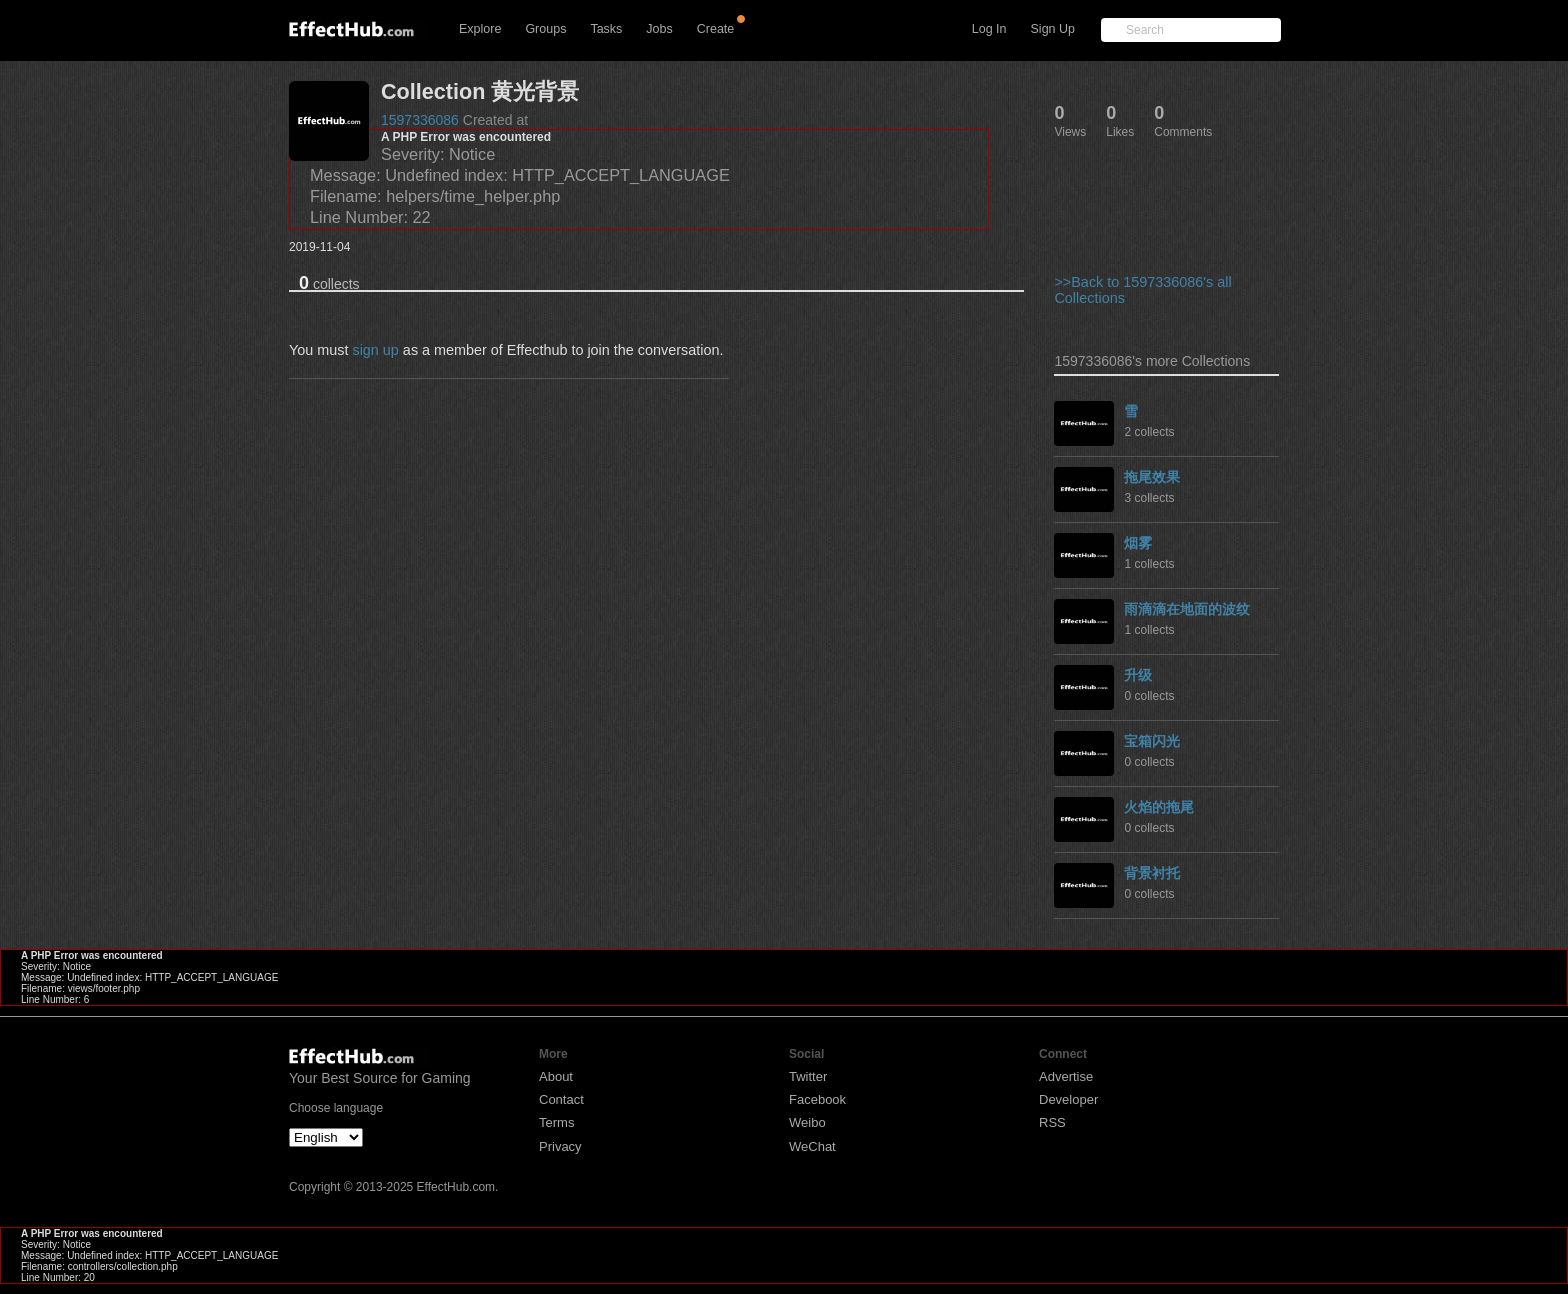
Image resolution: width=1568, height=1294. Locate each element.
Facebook (817, 1099)
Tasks (606, 29)
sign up (375, 350)
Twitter (808, 1076)
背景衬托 (1152, 873)
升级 (1138, 675)
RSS (1052, 1122)
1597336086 (420, 120)
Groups (545, 29)
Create (716, 29)
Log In (989, 29)
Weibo (807, 1122)
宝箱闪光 (1152, 741)
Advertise (1066, 1076)
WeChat (812, 1146)
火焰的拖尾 (1159, 807)
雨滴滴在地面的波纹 (1187, 609)
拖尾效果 (1152, 477)
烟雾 (1138, 543)
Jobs (659, 29)
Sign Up (1053, 29)
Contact (561, 1099)
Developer (1068, 1099)
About (556, 1076)
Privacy (560, 1146)
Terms (556, 1122)
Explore (480, 29)
